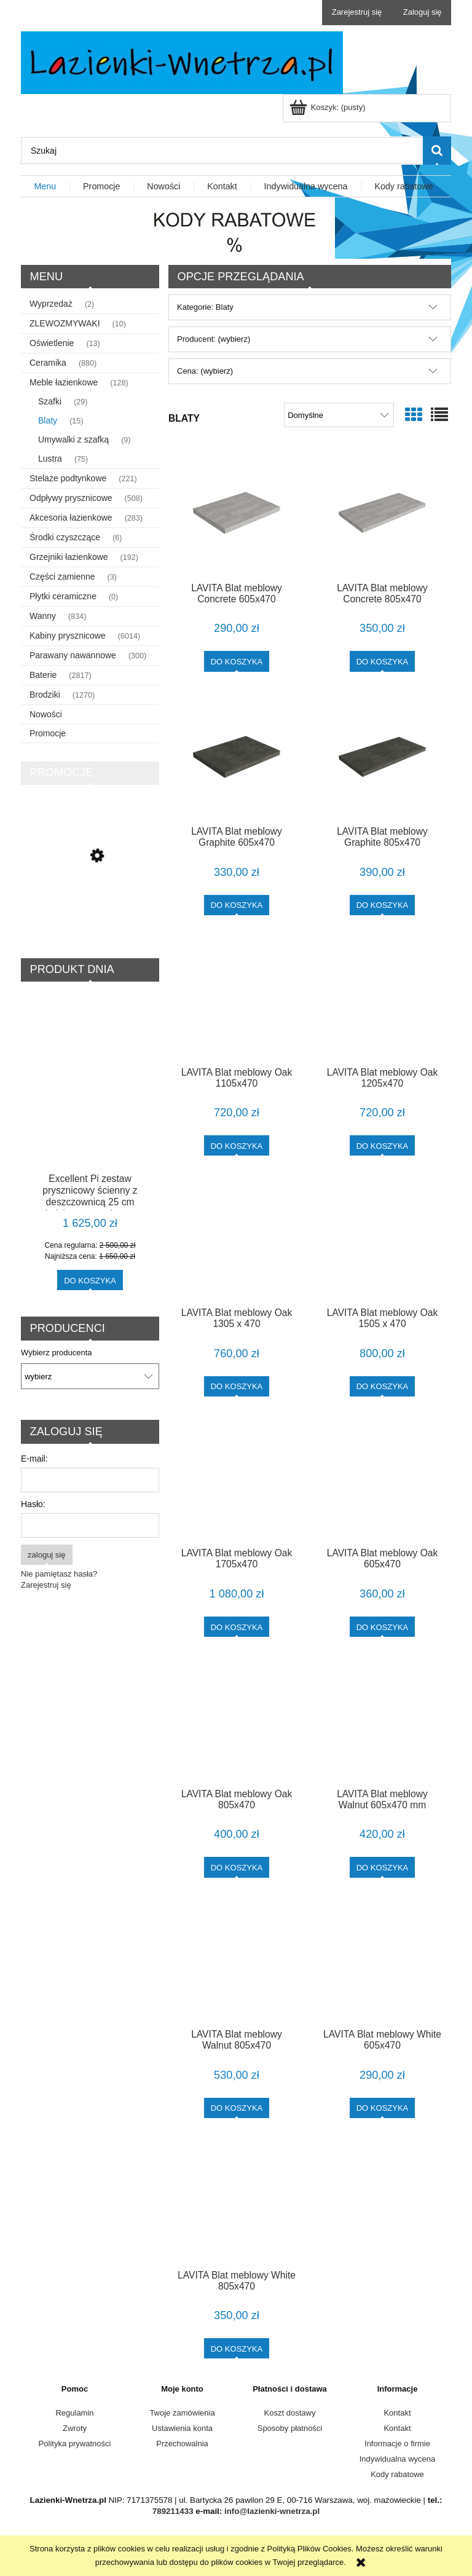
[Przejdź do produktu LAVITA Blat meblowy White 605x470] (382, 1961)
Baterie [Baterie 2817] (43, 675)
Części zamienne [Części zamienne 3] (62, 576)
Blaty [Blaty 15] (47, 420)
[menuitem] (45, 187)
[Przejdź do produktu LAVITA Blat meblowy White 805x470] (236, 2201)
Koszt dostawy (290, 2412)
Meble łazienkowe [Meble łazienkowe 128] (64, 382)
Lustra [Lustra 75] (50, 458)
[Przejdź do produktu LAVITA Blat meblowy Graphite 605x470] (236, 757)
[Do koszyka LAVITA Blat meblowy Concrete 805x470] (382, 661)
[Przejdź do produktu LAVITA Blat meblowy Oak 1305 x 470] (236, 1239)
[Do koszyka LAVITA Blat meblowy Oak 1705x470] (237, 1627)
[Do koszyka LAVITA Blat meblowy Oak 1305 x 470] (237, 1386)
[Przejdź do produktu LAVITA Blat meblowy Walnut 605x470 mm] (382, 1720)
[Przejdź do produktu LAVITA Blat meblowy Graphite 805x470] (382, 757)
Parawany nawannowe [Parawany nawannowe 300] (73, 655)
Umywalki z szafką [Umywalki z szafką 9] (73, 439)
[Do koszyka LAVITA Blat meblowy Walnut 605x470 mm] (382, 1867)
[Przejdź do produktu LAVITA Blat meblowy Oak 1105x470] (236, 998)
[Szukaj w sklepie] (222, 150)
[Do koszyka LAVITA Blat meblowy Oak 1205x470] (382, 1145)
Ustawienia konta (182, 2428)
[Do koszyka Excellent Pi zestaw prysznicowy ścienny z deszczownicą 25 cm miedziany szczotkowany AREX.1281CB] (90, 1280)
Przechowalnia (182, 2443)
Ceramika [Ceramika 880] (48, 363)
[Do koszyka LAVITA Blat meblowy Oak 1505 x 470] (382, 1386)
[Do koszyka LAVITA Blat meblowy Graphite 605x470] (237, 905)
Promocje (48, 733)
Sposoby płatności (290, 2428)
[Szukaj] (437, 150)
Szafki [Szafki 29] (49, 401)
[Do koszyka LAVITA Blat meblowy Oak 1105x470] (237, 1145)
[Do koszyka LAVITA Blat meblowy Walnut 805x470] (237, 2108)
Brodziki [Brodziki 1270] (45, 694)
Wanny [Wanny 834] (43, 616)
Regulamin (74, 2412)
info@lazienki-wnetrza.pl (272, 2511)
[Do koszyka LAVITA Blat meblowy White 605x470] (382, 2108)
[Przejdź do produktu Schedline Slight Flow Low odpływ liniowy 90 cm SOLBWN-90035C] (90, 906)
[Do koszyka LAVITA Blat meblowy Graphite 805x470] (382, 905)
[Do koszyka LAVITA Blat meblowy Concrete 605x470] (237, 661)
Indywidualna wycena (398, 2459)
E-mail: (34, 1458)
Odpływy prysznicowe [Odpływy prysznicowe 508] (71, 498)
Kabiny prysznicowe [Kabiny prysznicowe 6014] (68, 635)
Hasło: (33, 1504)
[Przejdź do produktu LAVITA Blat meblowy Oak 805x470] (236, 1720)
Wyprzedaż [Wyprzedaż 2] (51, 304)
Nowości (46, 714)
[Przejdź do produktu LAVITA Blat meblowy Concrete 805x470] (382, 513)
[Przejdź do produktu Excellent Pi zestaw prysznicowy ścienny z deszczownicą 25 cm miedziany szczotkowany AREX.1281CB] (90, 1105)
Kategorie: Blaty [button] (205, 307)
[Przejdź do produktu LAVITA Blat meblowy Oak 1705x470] (236, 1480)
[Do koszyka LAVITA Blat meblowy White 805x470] (237, 2348)
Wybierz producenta (56, 1353)
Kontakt (397, 2412)
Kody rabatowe (397, 2474)
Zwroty (75, 2428)
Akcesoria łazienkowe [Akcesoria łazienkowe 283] (71, 517)
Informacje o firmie (397, 2443)
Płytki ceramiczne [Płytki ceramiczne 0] (63, 596)
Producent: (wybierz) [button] (213, 339)
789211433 (173, 2511)
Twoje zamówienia (181, 2412)
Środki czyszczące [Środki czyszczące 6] (65, 537)
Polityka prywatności (75, 2443)
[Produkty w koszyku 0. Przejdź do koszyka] (328, 107)
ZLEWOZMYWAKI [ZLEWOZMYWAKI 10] (65, 323)
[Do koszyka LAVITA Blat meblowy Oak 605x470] (382, 1627)
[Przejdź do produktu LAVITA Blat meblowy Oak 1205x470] (382, 998)
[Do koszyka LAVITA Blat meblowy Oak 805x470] (237, 1867)
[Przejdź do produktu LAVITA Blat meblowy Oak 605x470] (382, 1480)
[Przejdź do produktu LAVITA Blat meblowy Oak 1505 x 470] (382, 1239)
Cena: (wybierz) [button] (205, 371)
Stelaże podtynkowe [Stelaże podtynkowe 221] (68, 478)
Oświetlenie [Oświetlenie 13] (52, 343)
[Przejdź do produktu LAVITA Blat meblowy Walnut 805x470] (236, 1961)
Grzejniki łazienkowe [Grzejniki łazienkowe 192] (69, 557)
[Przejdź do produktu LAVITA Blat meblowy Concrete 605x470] (236, 513)
